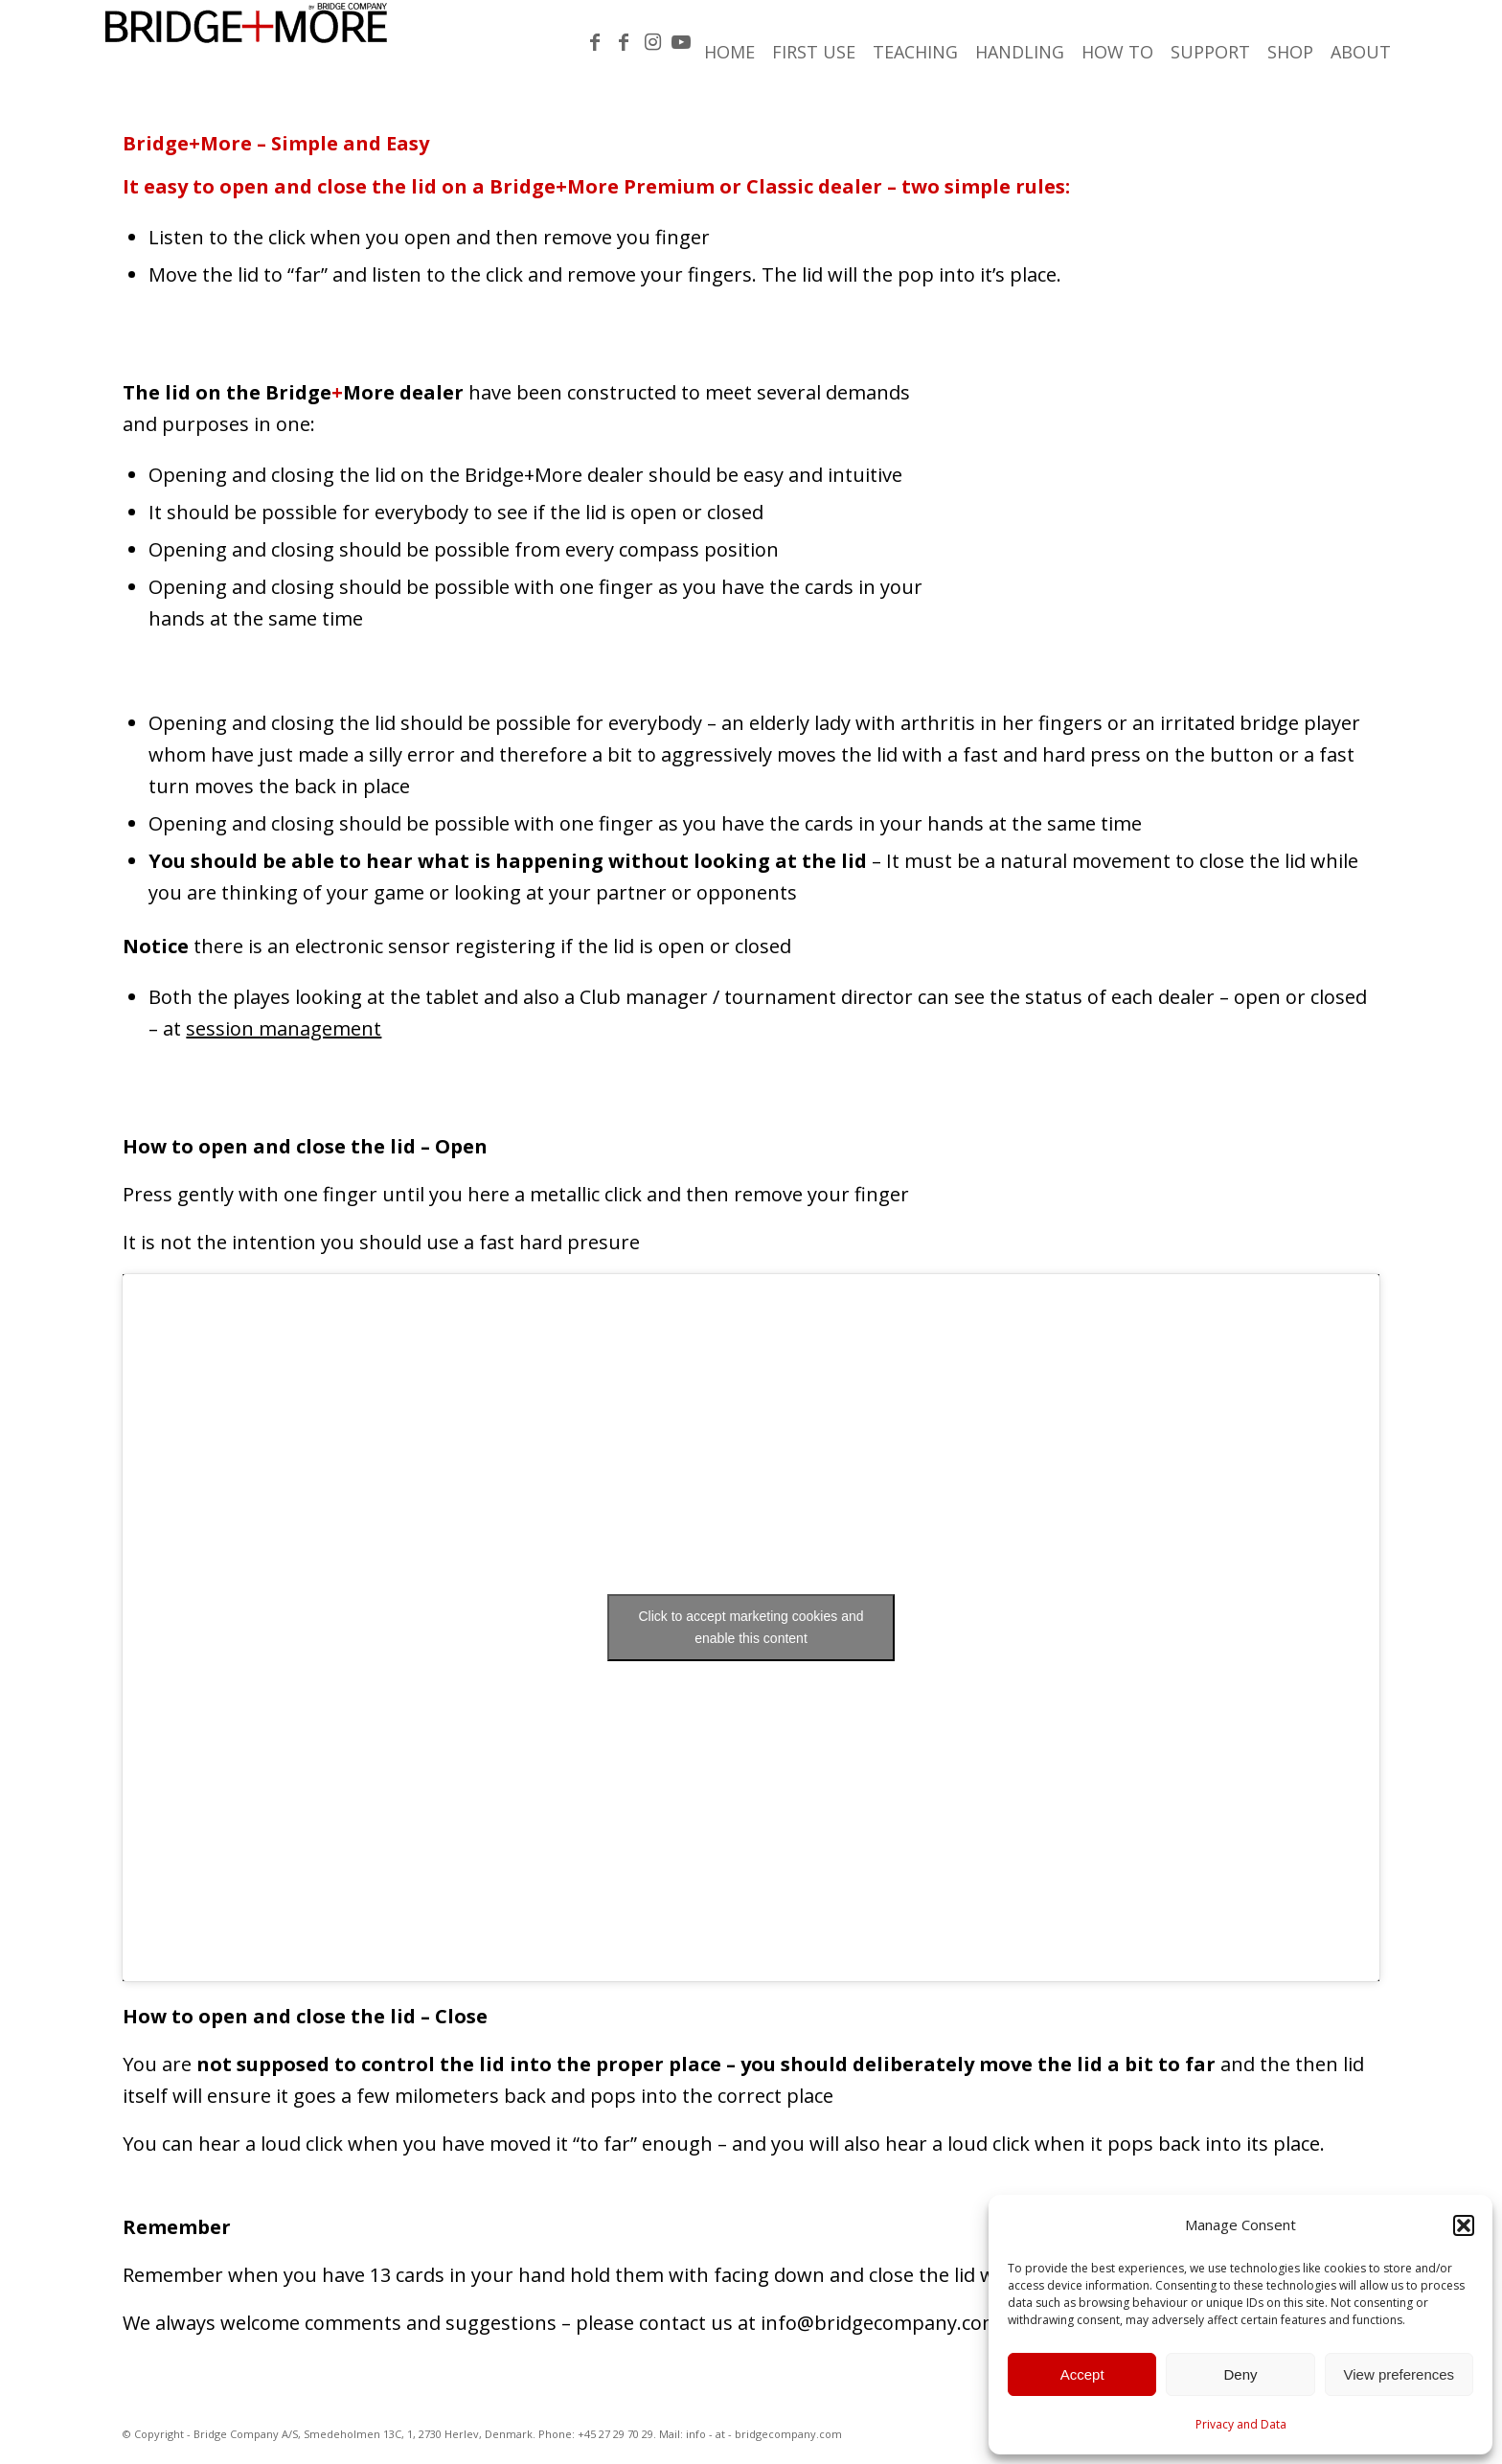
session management (283, 1028)
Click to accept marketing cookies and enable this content (751, 1627)
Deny (1240, 2374)
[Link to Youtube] (681, 42)
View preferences (1399, 2374)
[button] (1463, 2225)
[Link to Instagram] (652, 42)
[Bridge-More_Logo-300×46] (246, 43)
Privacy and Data (1240, 2424)
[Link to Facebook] (594, 42)
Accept (1082, 2374)
